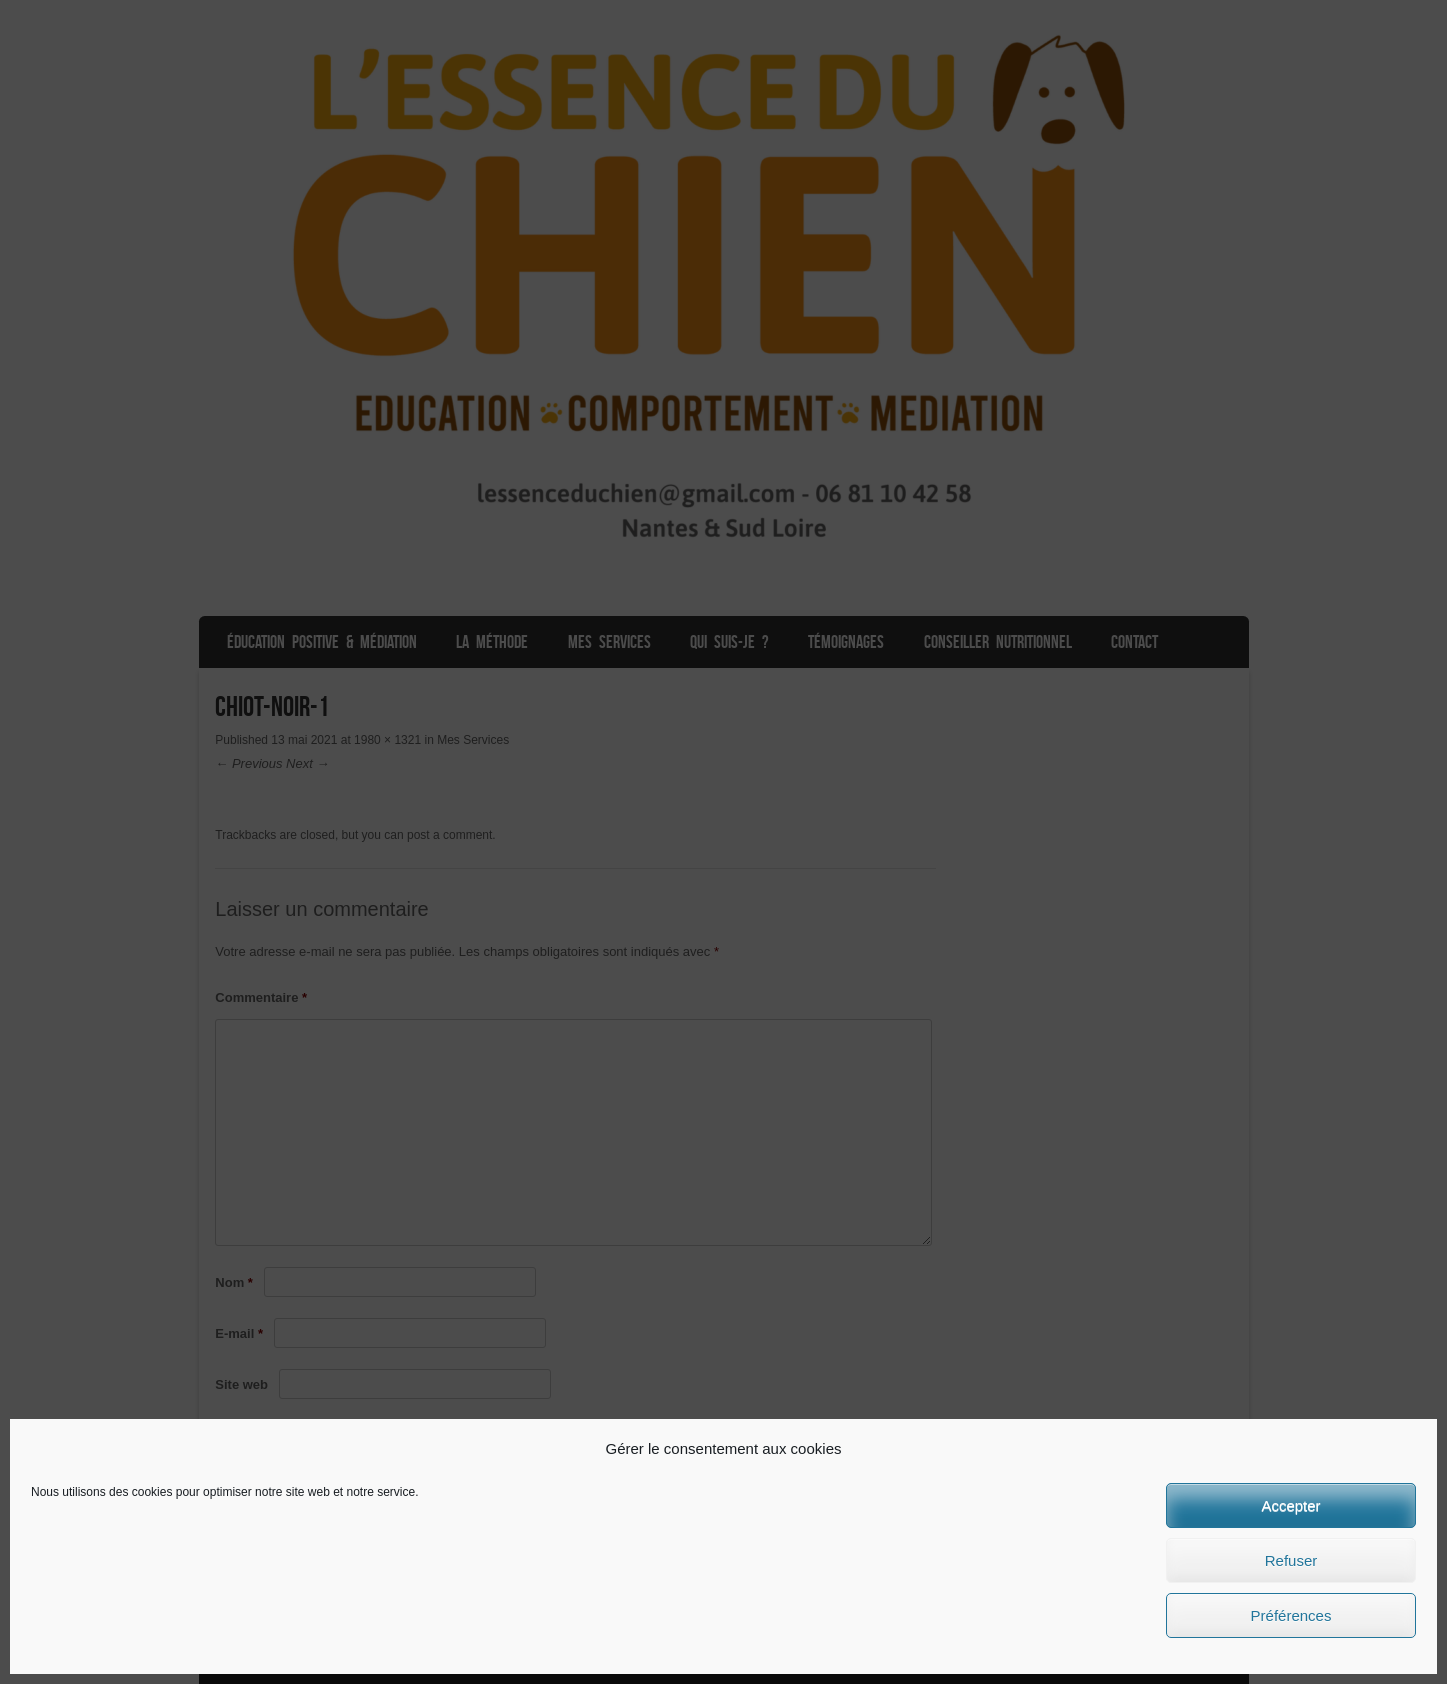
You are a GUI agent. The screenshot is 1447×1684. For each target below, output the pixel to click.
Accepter (1290, 1505)
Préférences (1291, 1615)
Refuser (1291, 1560)
